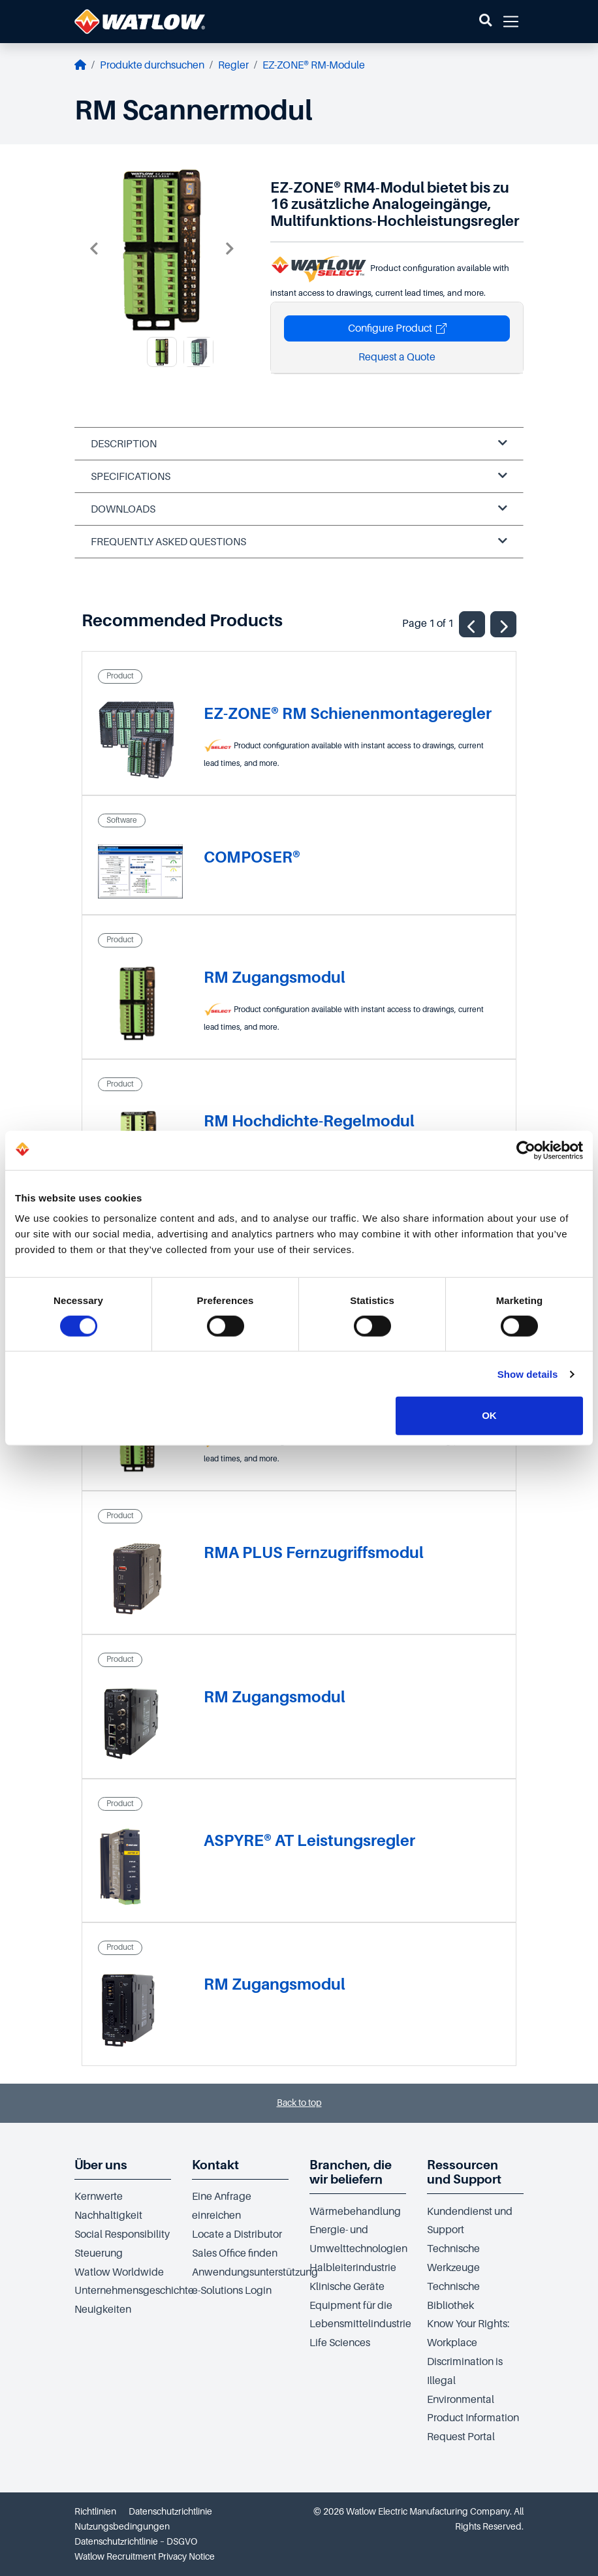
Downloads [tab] (299, 509)
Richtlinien (95, 2511)
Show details (527, 1374)
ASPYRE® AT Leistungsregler (309, 1840)
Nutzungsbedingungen (122, 2526)
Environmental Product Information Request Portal (473, 2418)
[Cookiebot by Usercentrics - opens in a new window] (526, 1150)
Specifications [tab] (299, 476)
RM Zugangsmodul (274, 977)
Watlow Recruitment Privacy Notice (144, 2556)
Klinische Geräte (347, 2287)
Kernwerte (98, 2196)
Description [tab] (299, 443)
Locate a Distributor (237, 2234)
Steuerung (98, 2253)
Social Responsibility (122, 2234)
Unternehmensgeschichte (134, 2291)
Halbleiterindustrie (352, 2268)
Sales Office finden (234, 2253)
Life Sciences (339, 2343)
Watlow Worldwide (119, 2272)
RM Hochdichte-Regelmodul (309, 1121)
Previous (94, 249)
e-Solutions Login (232, 2291)
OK (489, 1415)
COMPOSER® (252, 857)
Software (121, 820)
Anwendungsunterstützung (255, 2272)
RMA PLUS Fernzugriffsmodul (314, 1552)
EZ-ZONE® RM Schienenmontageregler (348, 713)
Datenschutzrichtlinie (170, 2511)
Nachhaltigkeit (108, 2215)
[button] (485, 21)
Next (229, 249)
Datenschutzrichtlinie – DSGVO (135, 2541)
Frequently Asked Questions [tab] (299, 541)
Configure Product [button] (397, 328)
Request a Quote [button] (396, 357)
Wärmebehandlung (355, 2212)
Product (120, 675)
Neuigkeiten (102, 2309)
